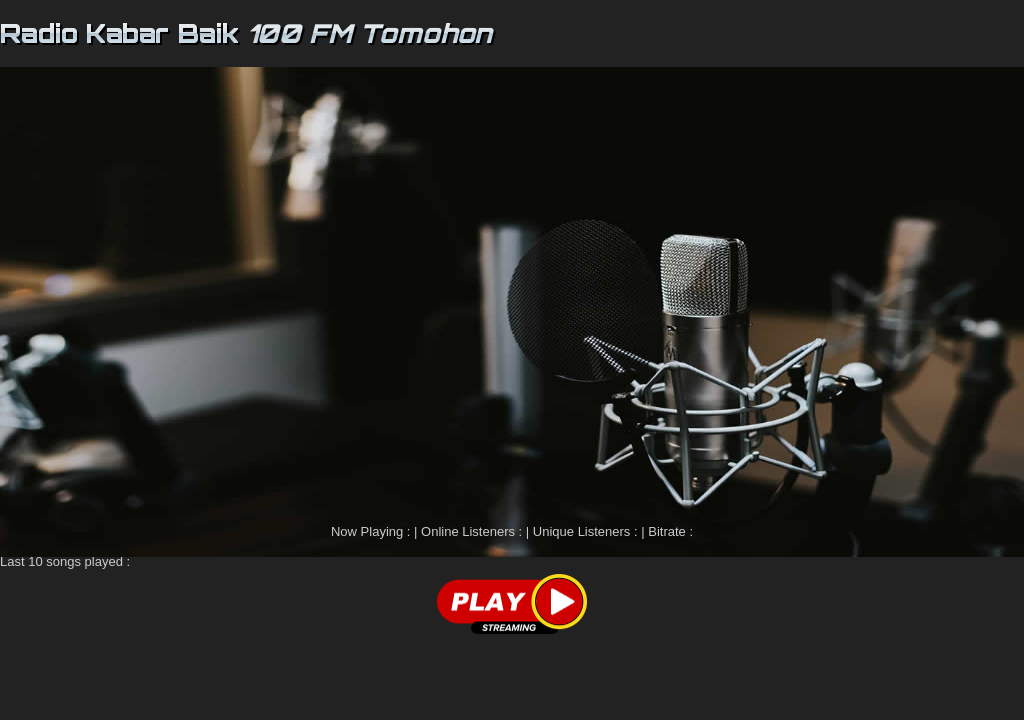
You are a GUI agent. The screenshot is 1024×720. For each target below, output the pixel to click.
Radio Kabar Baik (119, 33)
